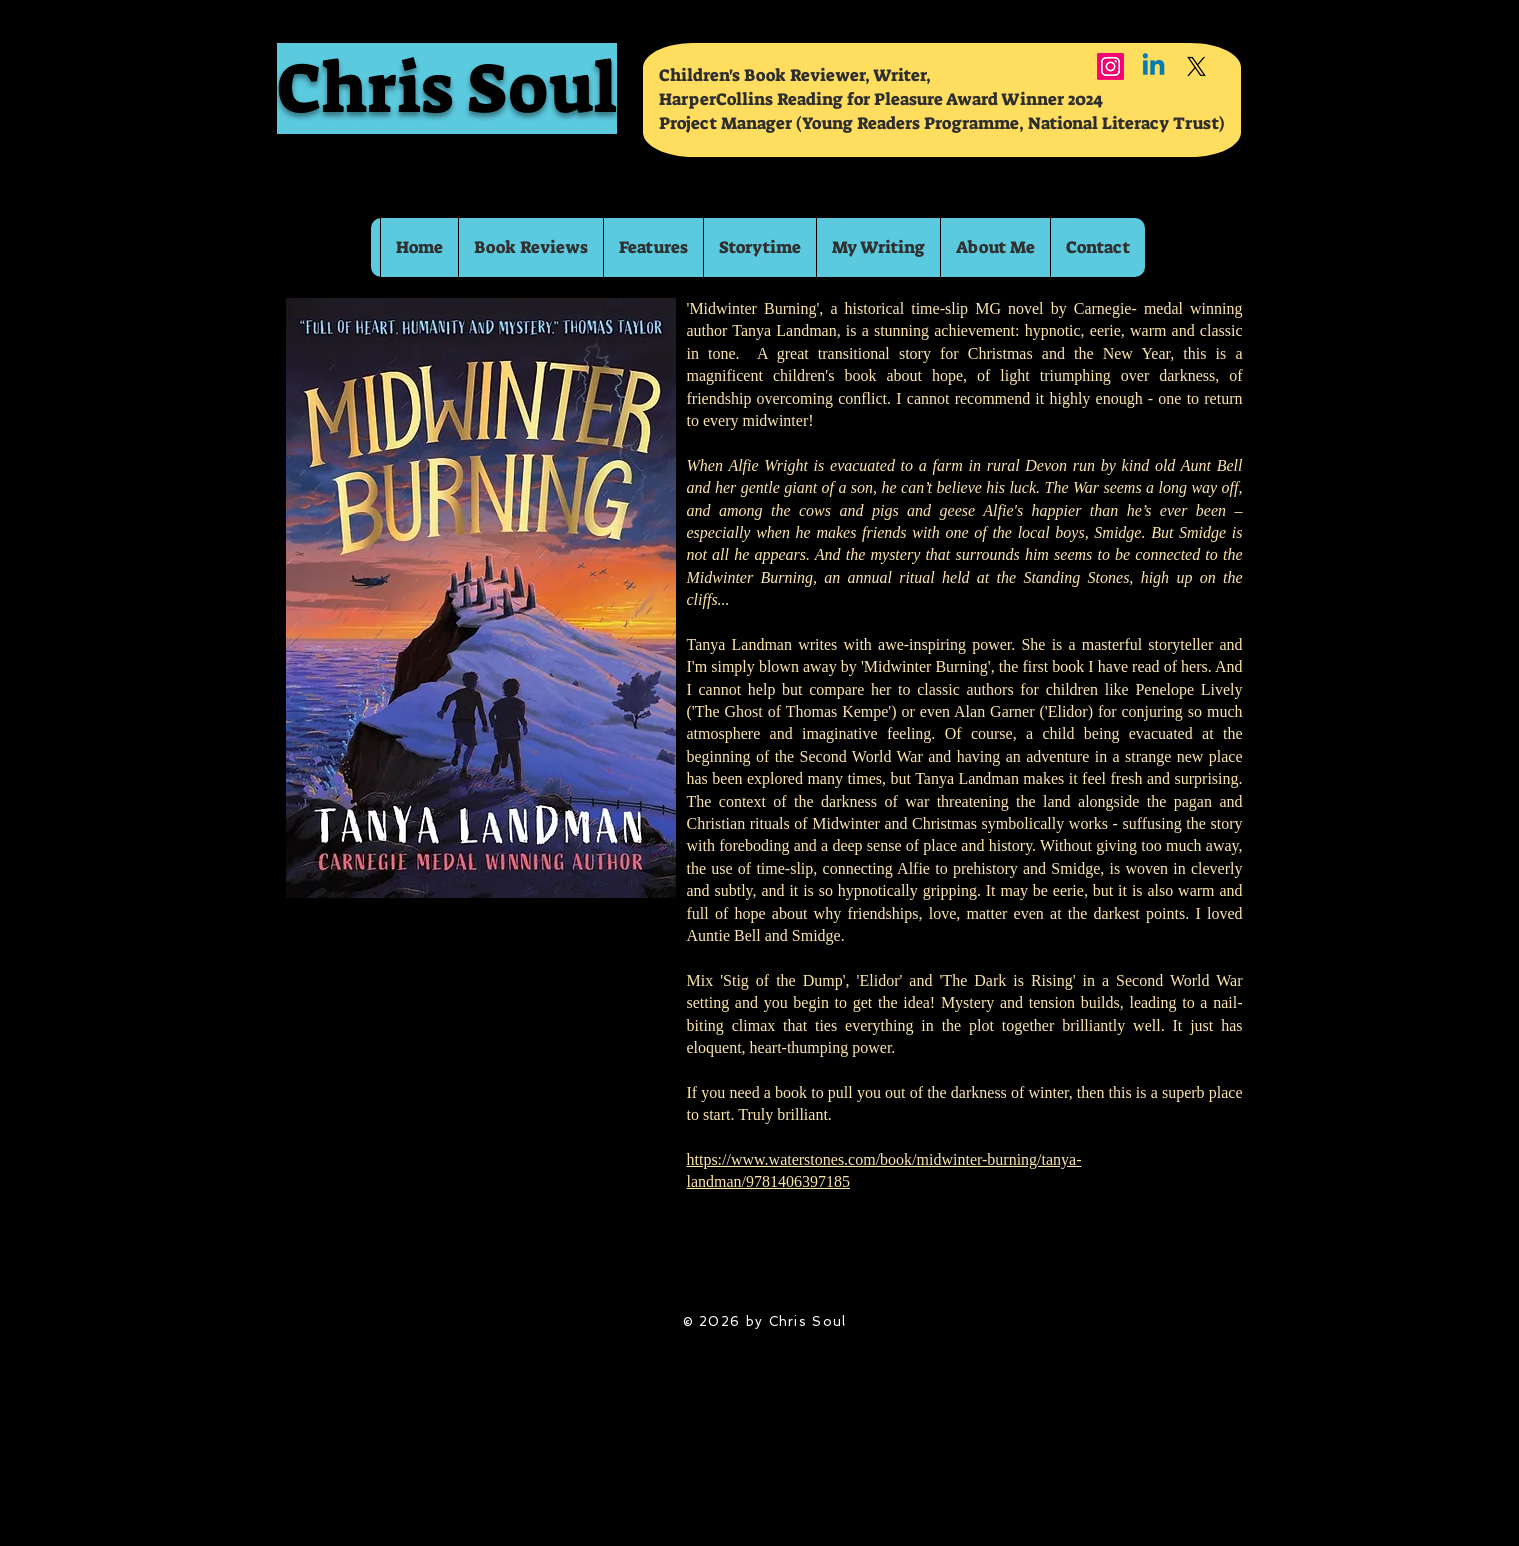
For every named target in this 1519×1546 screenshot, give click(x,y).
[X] (1196, 66)
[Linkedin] (1153, 66)
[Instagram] (1110, 66)
